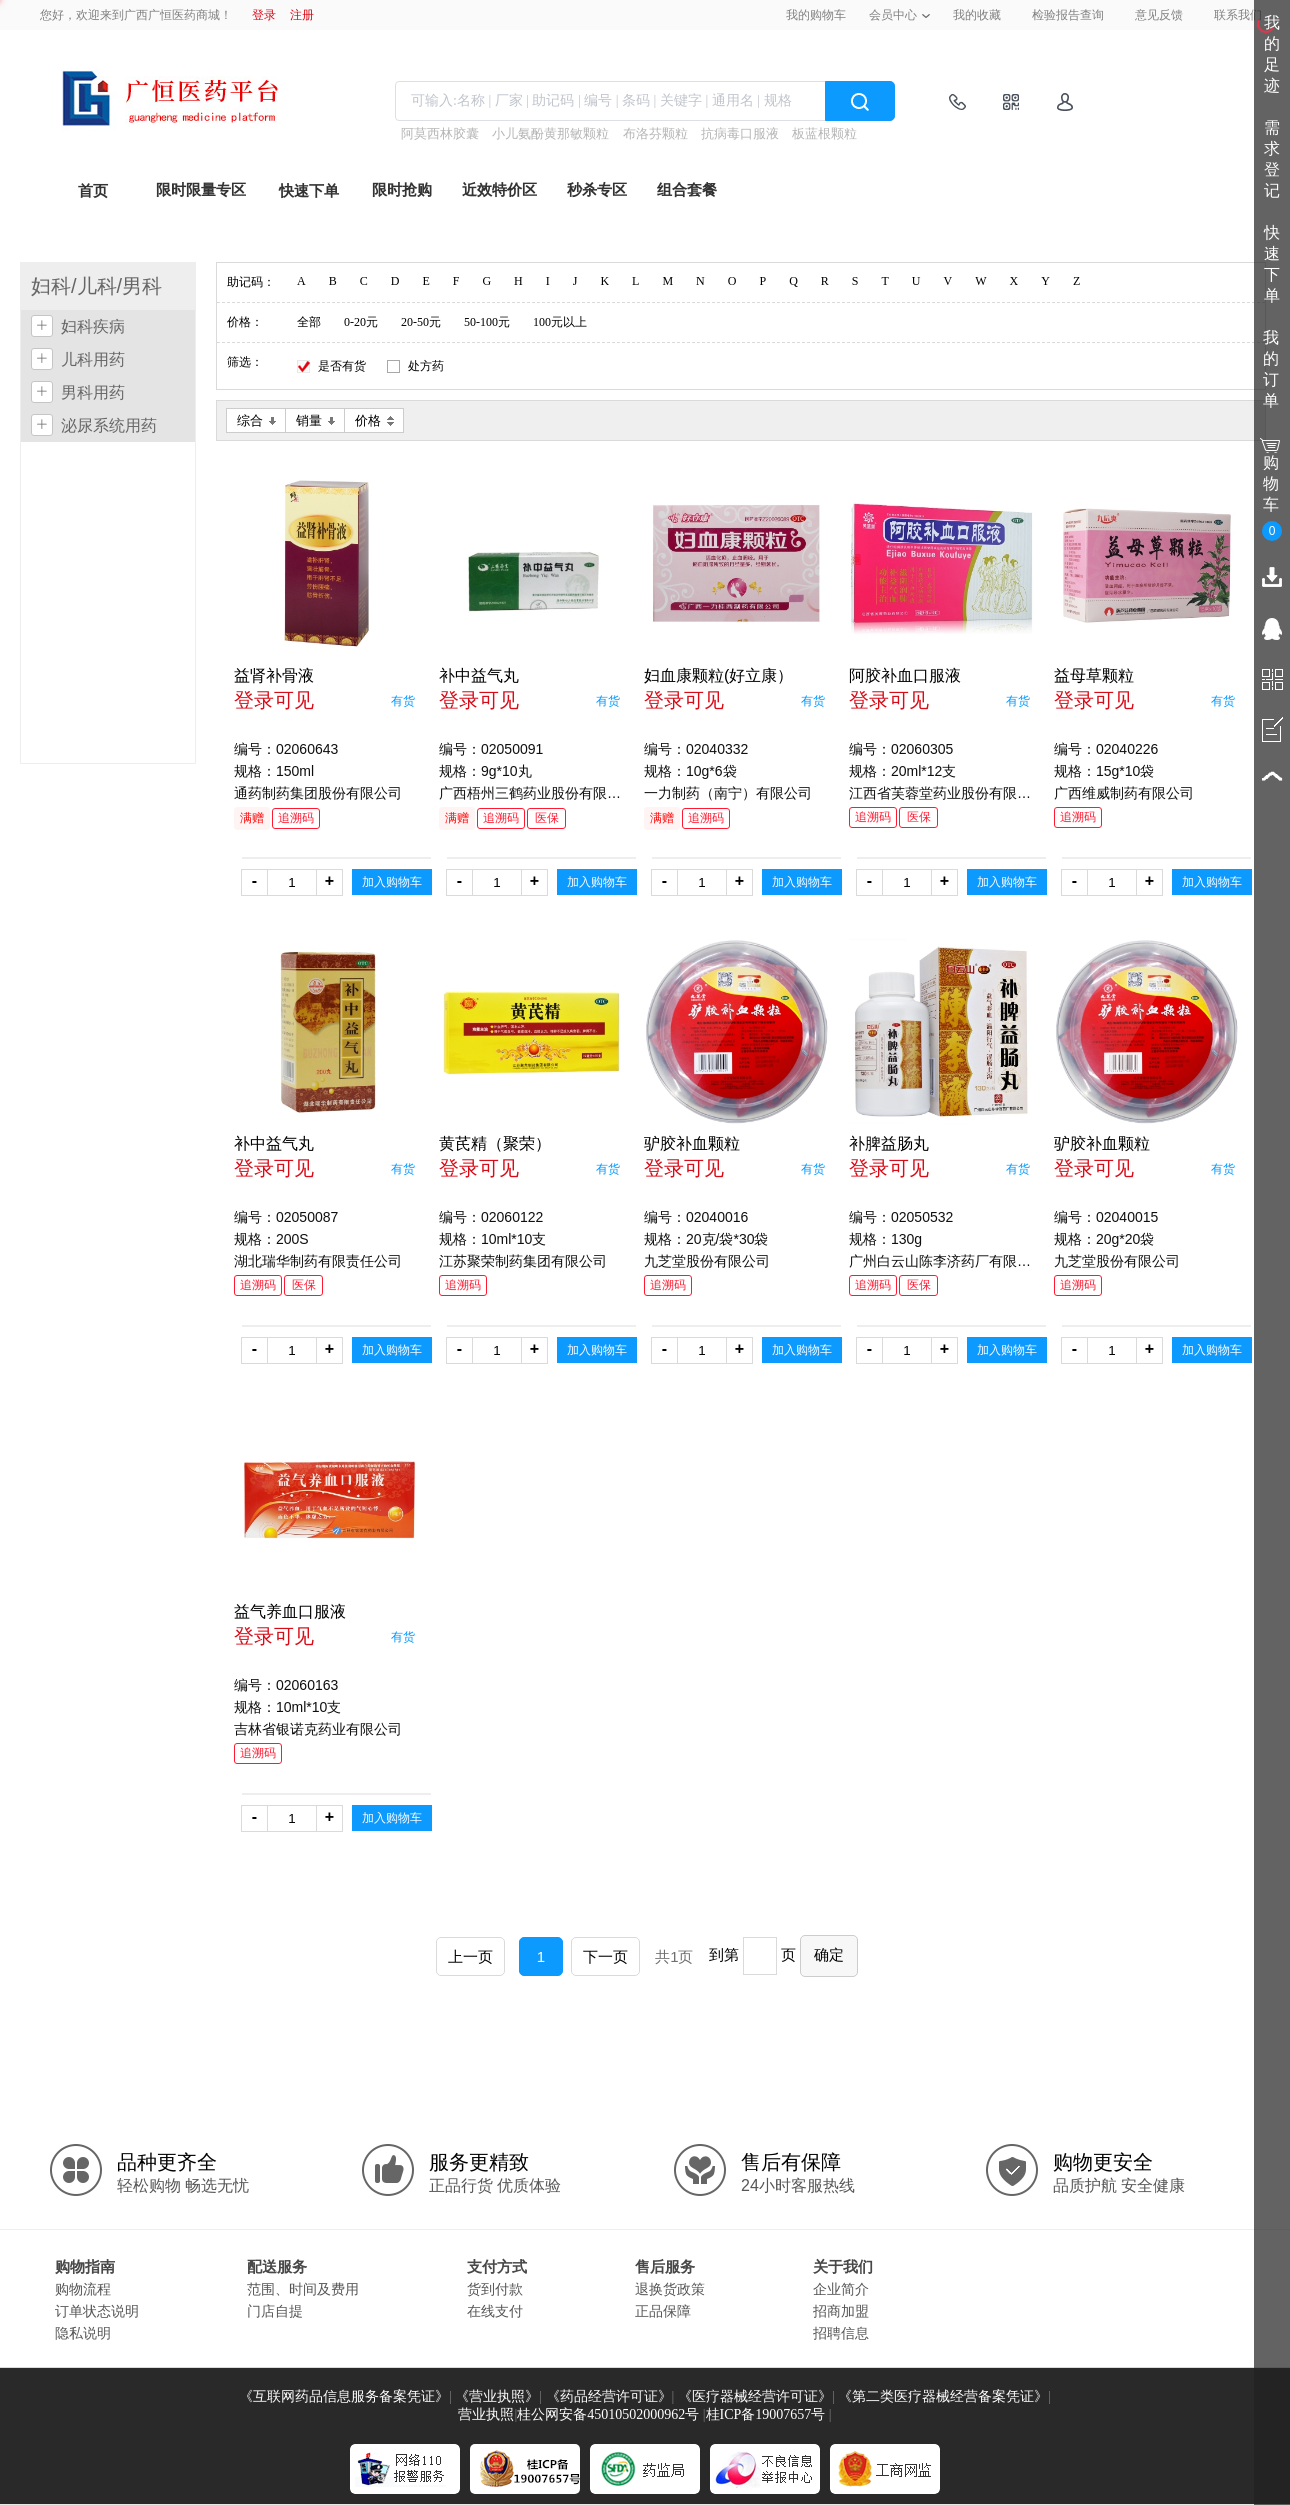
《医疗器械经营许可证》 (755, 2396)
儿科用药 (93, 359)
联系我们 (1238, 15)
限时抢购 (402, 190)
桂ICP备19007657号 (766, 2414)
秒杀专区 (597, 190)
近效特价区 (499, 190)
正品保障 (663, 2311)
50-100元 (487, 322)
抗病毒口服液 (740, 133)
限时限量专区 (201, 190)
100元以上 (560, 322)
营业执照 (486, 2414)
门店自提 (275, 2311)
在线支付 (495, 2311)
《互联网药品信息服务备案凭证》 (344, 2396)
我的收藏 (977, 15)
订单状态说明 (97, 2311)
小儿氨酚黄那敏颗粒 (550, 133)
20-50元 (421, 322)
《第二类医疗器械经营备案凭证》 (943, 2396)
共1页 (674, 1956)
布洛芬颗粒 (655, 133)
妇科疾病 (93, 326)
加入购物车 (392, 882)
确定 (829, 1954)
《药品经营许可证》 (609, 2396)
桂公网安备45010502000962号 (608, 2414)
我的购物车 (816, 15)
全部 (309, 322)
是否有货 (342, 366)
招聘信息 (841, 2333)
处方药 (426, 366)
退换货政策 (670, 2289)
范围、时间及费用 (303, 2289)
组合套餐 (687, 190)
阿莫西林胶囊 (440, 133)
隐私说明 (83, 2333)
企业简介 (841, 2289)
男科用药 (93, 392)
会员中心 (893, 15)
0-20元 (361, 322)
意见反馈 (1159, 15)
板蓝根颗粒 (824, 133)
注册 (302, 15)
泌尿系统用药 (109, 425)
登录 (264, 15)
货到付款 (495, 2289)
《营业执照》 (497, 2396)
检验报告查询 (1068, 15)
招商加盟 (841, 2311)
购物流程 (83, 2289)
